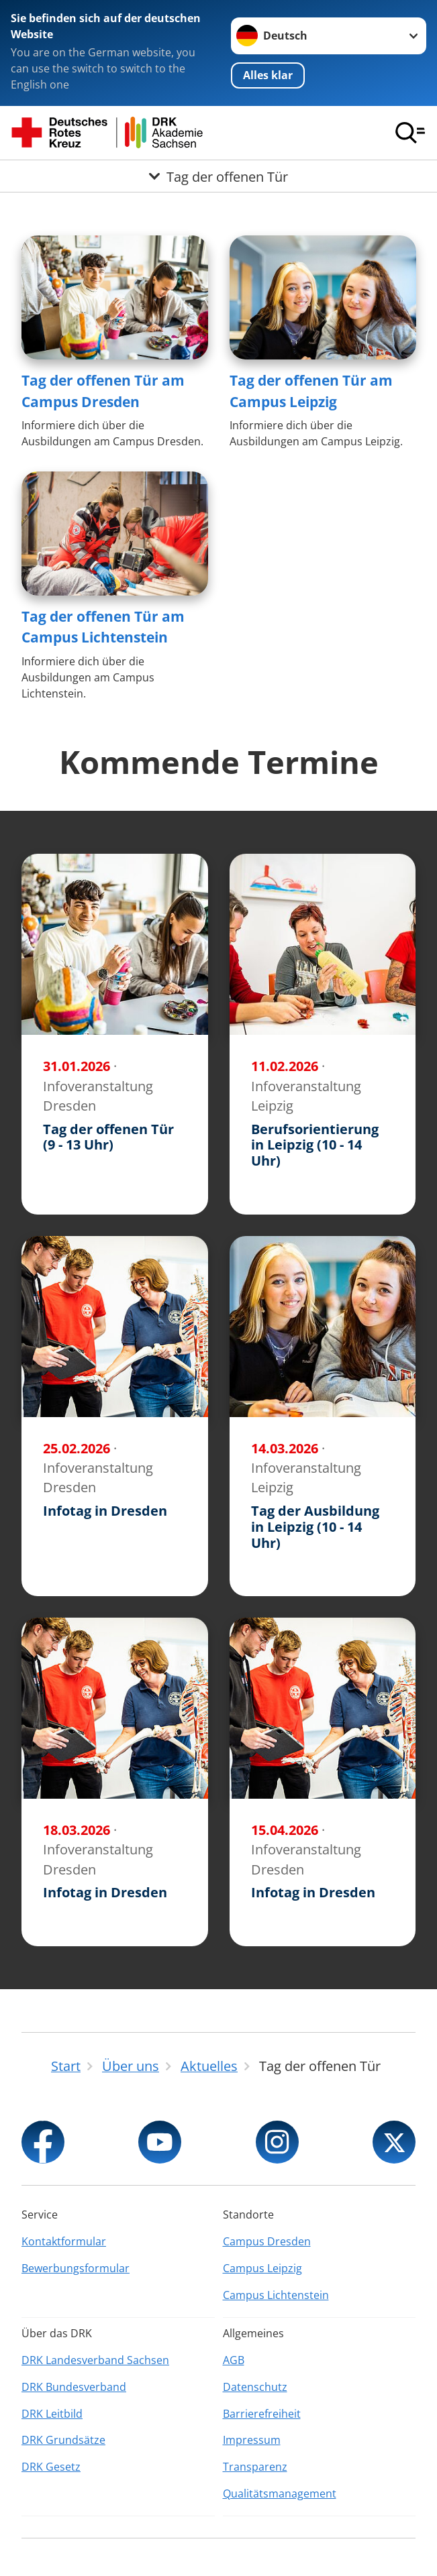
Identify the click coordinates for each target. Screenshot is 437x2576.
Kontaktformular (63, 2241)
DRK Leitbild (52, 2413)
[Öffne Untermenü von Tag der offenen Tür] (218, 176)
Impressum (252, 2439)
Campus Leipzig (262, 2268)
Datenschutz (255, 2386)
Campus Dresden (267, 2241)
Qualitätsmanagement (279, 2493)
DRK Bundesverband (73, 2386)
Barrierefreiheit (262, 2413)
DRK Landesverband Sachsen (95, 2360)
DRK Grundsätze (63, 2439)
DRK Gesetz (51, 2466)
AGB (233, 2360)
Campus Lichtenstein (276, 2295)
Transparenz (255, 2466)
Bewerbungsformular (75, 2268)
